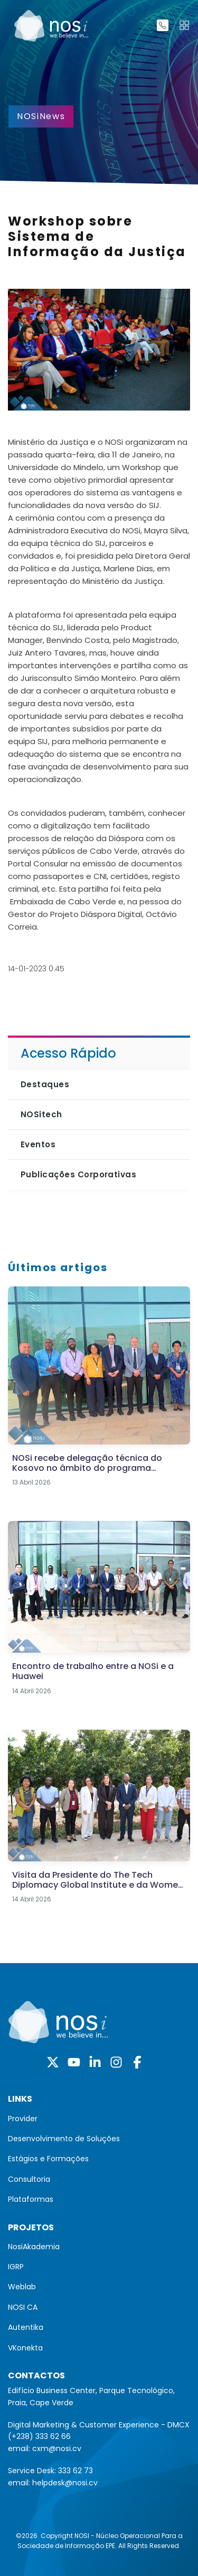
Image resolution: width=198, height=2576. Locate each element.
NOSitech (41, 1114)
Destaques (45, 1084)
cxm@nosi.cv (56, 2448)
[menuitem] (99, 2119)
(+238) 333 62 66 (39, 2436)
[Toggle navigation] (184, 25)
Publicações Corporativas (78, 1174)
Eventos (38, 1144)
